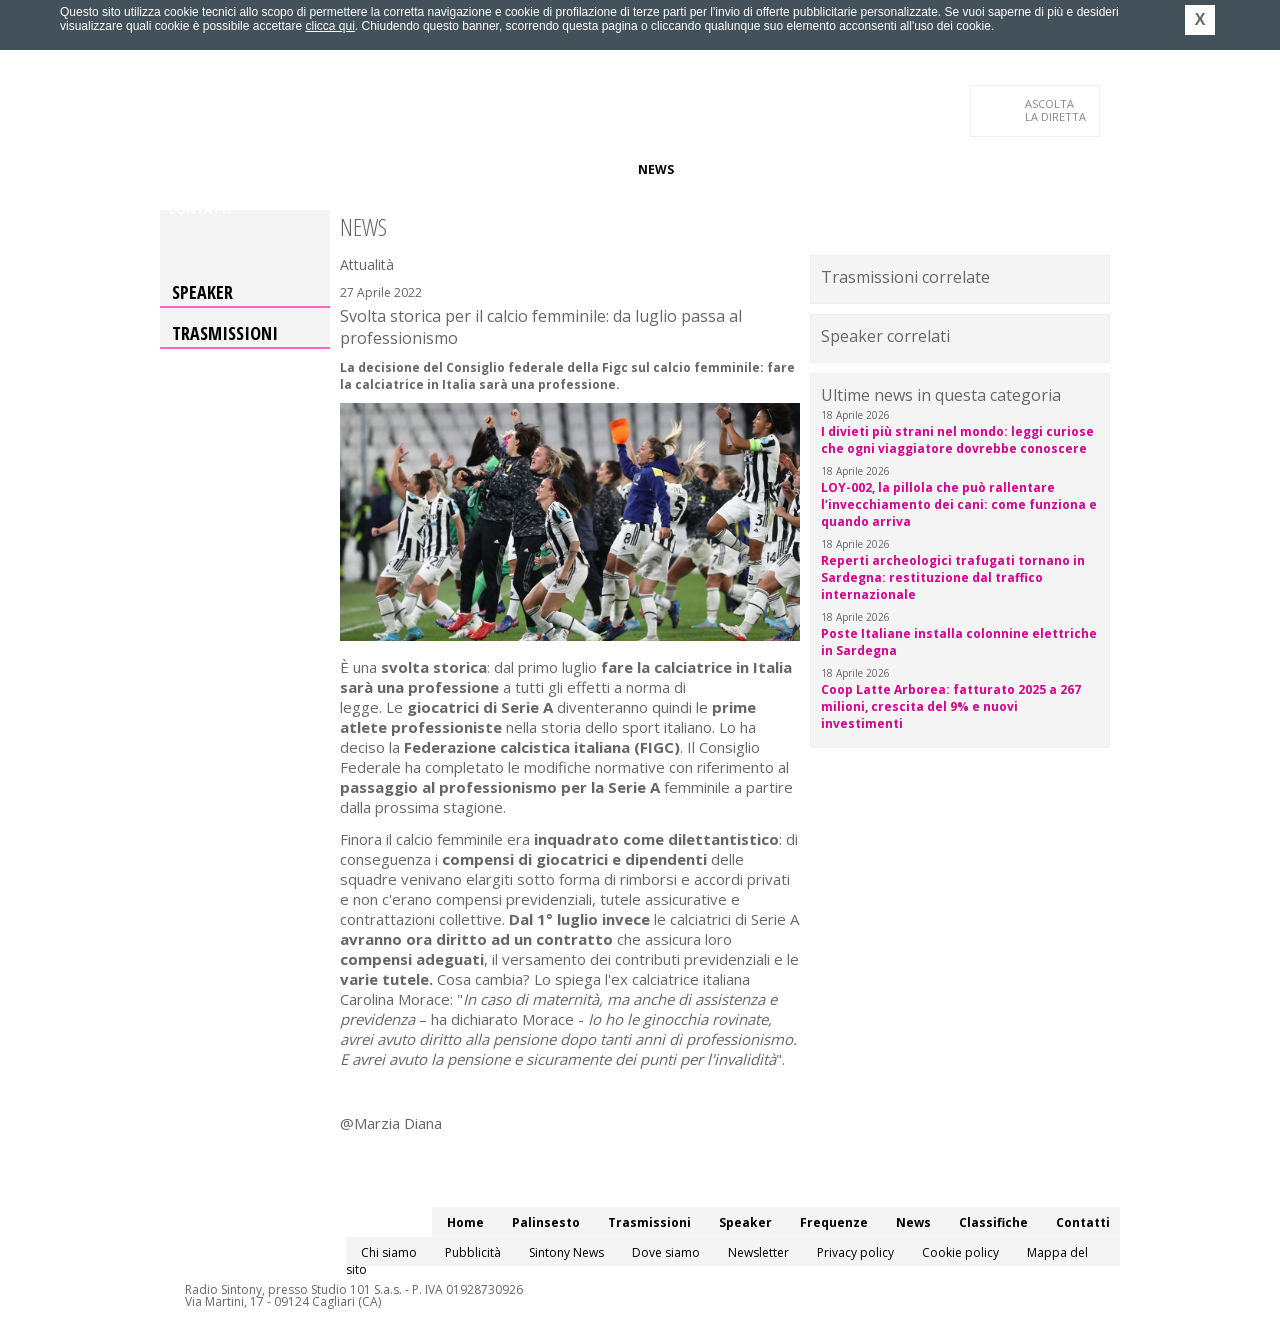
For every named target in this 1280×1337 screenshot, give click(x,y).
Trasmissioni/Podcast (388, 169)
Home (186, 169)
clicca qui (329, 26)
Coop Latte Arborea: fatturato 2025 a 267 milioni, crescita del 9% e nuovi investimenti (951, 706)
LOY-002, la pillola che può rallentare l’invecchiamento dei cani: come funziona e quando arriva (959, 504)
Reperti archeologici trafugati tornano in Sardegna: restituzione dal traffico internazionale (953, 577)
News (656, 169)
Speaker (506, 169)
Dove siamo (666, 1252)
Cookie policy (960, 1252)
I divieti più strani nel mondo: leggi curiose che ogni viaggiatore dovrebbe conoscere (957, 440)
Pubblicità (473, 1252)
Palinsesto (259, 169)
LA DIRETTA (1056, 110)
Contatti (200, 209)
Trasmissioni (225, 333)
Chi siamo (389, 1252)
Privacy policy (855, 1252)
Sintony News (566, 1252)
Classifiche (728, 169)
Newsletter (758, 1252)
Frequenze (585, 169)
